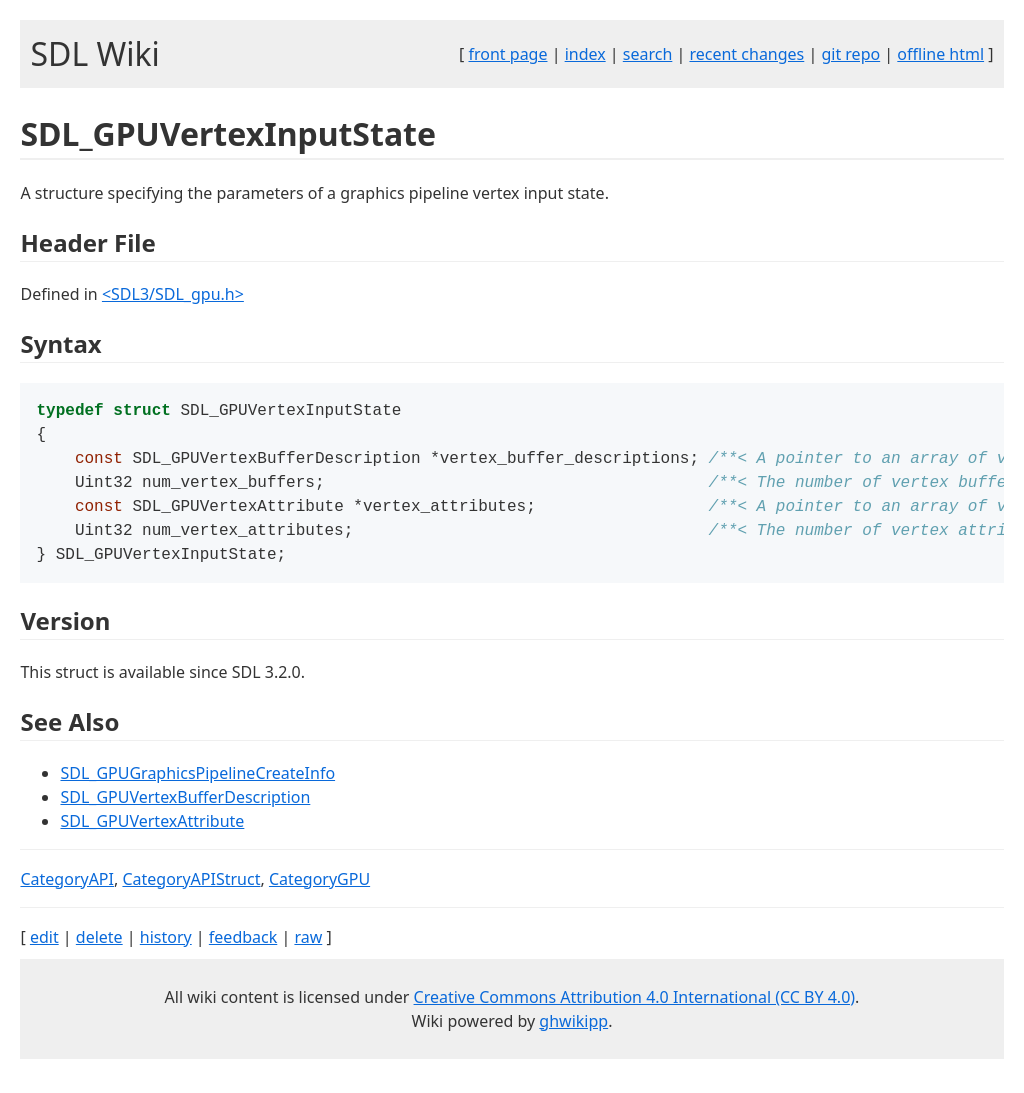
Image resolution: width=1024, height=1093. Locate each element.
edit (44, 951)
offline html (940, 54)
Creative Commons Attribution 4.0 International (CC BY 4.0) (635, 1011)
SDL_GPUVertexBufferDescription (185, 811)
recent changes (746, 54)
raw (308, 951)
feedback (243, 951)
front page (508, 54)
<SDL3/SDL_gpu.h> (173, 294)
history (166, 951)
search (648, 54)
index (585, 54)
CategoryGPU (319, 893)
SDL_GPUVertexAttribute (152, 835)
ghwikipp (573, 1035)
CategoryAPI (67, 893)
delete (99, 951)
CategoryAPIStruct (191, 893)
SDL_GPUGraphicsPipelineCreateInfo (197, 787)
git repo (850, 54)
